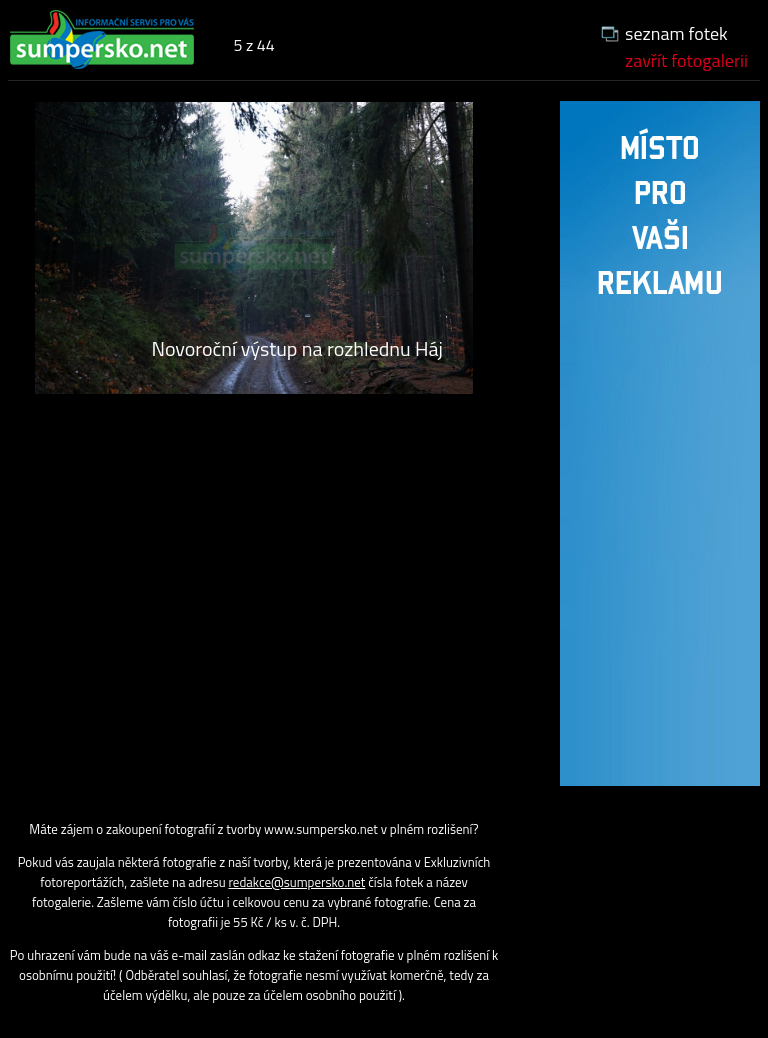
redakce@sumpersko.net (297, 882)
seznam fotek (676, 33)
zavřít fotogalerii (686, 60)
